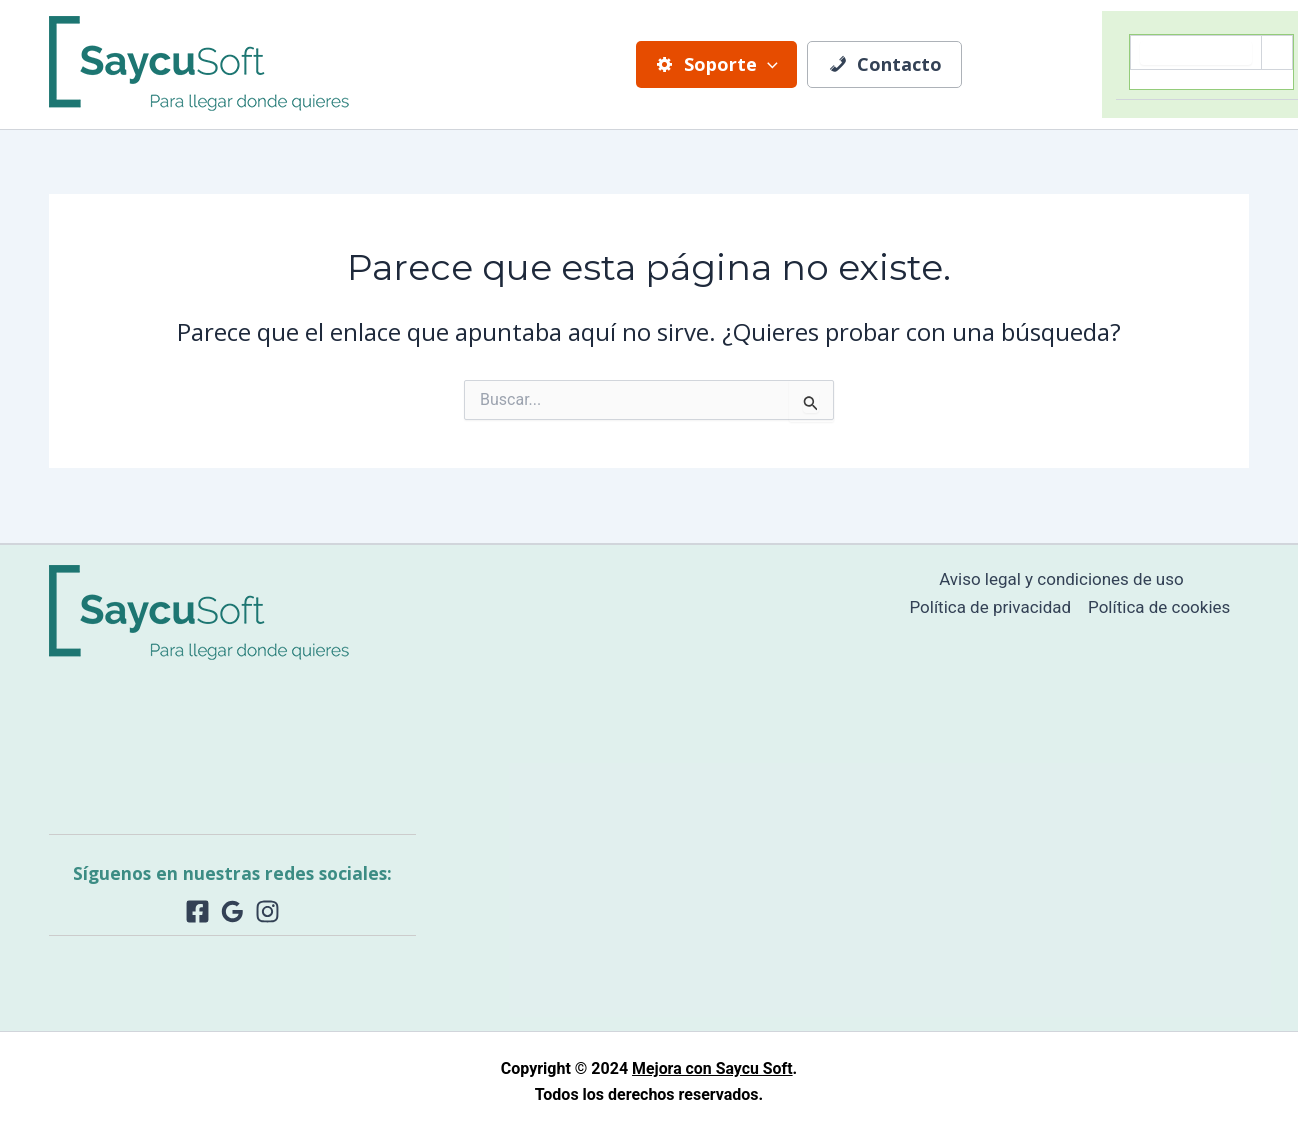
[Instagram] (267, 911)
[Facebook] (197, 911)
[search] (1196, 53)
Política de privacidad (990, 607)
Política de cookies (1159, 607)
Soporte (717, 64)
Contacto (883, 64)
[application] (768, 64)
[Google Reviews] (232, 911)
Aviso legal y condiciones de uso (1061, 579)
